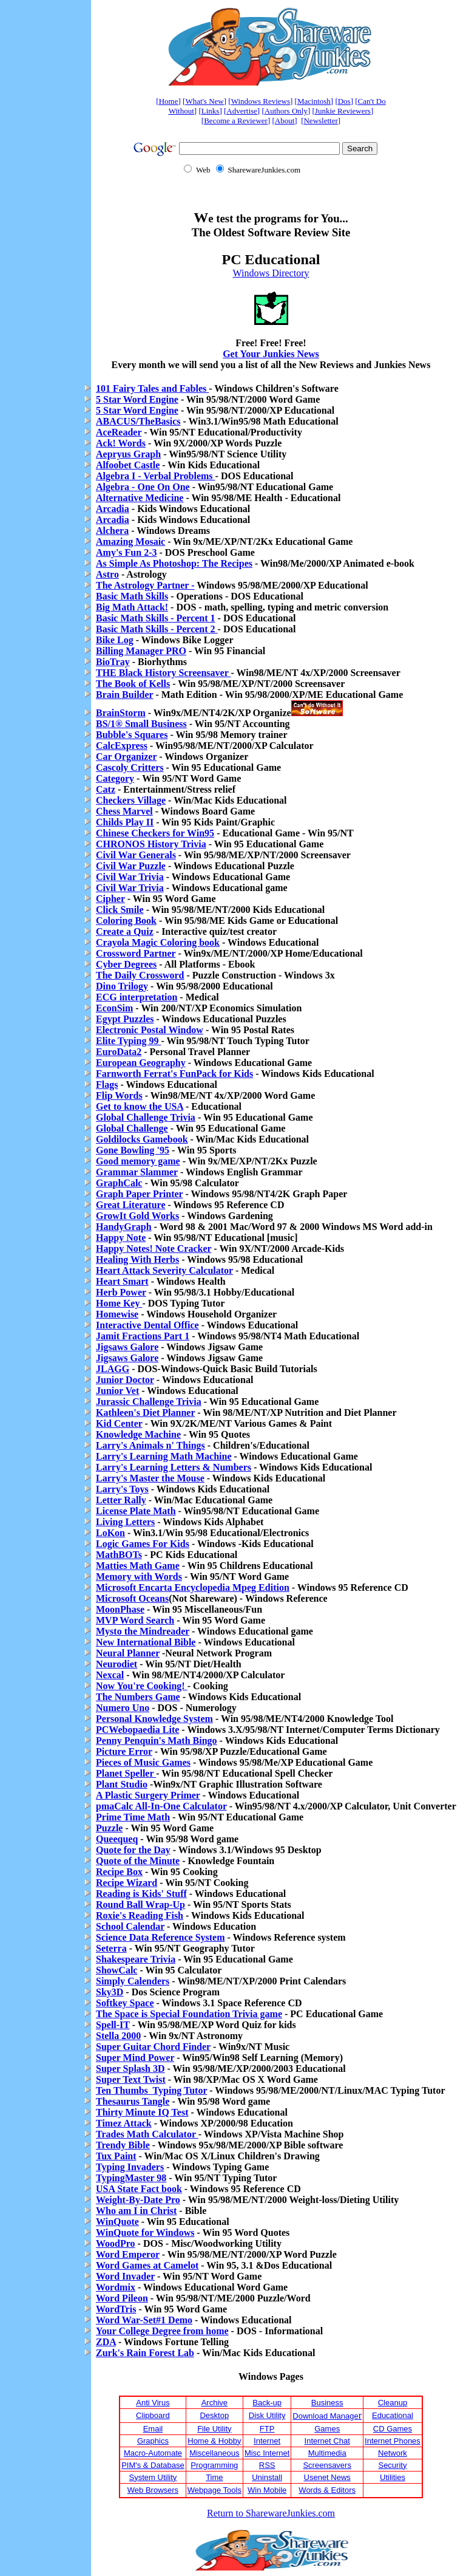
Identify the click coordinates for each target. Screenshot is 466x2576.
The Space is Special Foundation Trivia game (189, 2014)
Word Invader (125, 2276)
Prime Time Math (133, 1817)
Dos (344, 101)
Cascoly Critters (130, 767)
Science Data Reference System (160, 1937)
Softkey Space (125, 2003)
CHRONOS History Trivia (151, 844)
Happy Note (121, 1237)
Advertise (241, 110)
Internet (267, 2440)
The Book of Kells (133, 683)
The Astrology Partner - (145, 585)
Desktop (214, 2415)
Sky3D (109, 1992)
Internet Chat (327, 2440)
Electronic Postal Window (149, 1030)
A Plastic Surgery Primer (148, 1795)
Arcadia (112, 509)
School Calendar (130, 1926)
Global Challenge (132, 1128)
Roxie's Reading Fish (139, 1915)
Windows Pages (270, 2376)
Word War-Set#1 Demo (144, 2320)
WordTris (116, 2309)
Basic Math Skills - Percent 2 (157, 629)
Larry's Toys (122, 1489)
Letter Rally (121, 1500)
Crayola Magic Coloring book (158, 942)
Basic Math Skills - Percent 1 (155, 618)
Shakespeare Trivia (135, 1959)
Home (168, 101)
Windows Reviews (260, 101)
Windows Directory (271, 273)
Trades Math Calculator (147, 2134)
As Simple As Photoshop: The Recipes (174, 563)
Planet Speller (126, 1773)
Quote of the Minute (138, 1861)
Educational (392, 2415)
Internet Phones (392, 2440)
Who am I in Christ (136, 2210)
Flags (107, 1084)
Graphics (153, 2440)
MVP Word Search (135, 1620)
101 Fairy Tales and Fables (152, 388)
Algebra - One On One (143, 487)
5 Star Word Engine (137, 399)
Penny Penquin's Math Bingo (156, 1740)
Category (115, 778)
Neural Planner (128, 1653)
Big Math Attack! (132, 607)
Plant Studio (121, 1784)
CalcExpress (121, 745)
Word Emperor (128, 2254)
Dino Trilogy (122, 986)
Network (392, 2453)
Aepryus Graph (128, 454)
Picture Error (124, 1751)
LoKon (110, 1533)
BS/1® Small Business (141, 724)
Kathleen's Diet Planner (145, 1412)
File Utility (214, 2428)
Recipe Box (119, 1872)
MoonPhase (120, 1609)
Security (392, 2465)
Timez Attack (124, 2123)
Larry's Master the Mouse (150, 1478)
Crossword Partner (135, 953)
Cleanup (392, 2402)
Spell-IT (113, 2025)
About (285, 120)
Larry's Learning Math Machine (164, 1456)
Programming (214, 2465)
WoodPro (115, 2243)
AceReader (118, 432)
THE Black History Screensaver (163, 673)
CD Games (392, 2428)
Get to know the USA (139, 1106)
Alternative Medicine (139, 498)
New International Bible (145, 1642)
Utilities (392, 2477)
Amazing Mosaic (130, 541)
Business (327, 2402)
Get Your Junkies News (271, 354)
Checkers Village (131, 800)
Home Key (119, 1303)
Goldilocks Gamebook (142, 1139)
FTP (267, 2428)
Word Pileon (122, 2298)
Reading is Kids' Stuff (141, 1893)
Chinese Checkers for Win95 (155, 833)
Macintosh (314, 101)
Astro (107, 574)
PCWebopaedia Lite (137, 1729)
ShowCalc (116, 1970)
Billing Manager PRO (141, 651)
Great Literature (130, 1205)
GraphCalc (119, 1183)
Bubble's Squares (131, 734)
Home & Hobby (214, 2440)
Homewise (117, 1314)
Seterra (111, 1948)
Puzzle (109, 1828)
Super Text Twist (131, 2079)
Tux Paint (116, 2156)
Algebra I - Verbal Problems (155, 476)
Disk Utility (267, 2415)
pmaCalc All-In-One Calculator (161, 1806)
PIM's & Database (152, 2465)
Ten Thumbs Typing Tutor (151, 2090)
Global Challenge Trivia (145, 1117)
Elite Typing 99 (128, 1041)
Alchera (112, 530)
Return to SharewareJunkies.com (271, 2513)
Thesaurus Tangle (132, 2101)
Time (214, 2477)
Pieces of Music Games (143, 1762)
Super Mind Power (135, 2057)
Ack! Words (121, 443)
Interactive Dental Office (147, 1325)
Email (153, 2428)
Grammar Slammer (137, 1172)
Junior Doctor (125, 1380)
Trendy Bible (123, 2145)
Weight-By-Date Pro (138, 2200)
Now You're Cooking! (141, 1686)
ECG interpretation (136, 997)
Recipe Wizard (126, 1882)
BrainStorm (121, 713)
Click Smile (120, 909)
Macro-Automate (153, 2453)
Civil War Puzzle (131, 866)
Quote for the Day (133, 1850)
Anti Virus (152, 2402)
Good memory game (138, 1161)
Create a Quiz (125, 931)
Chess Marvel (124, 811)
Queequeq (117, 1839)
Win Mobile (267, 2490)
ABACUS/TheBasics (138, 421)
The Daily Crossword (140, 975)
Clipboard (153, 2415)
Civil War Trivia (130, 877)
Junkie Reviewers (343, 110)
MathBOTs (119, 1554)
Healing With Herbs (137, 1259)
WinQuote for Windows (145, 2232)
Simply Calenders (132, 1981)
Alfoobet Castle (128, 465)
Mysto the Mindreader (142, 1631)
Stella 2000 (118, 2036)
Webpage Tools (214, 2490)
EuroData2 (118, 1052)
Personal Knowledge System (154, 1718)
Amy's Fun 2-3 (126, 552)
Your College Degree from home (162, 2331)
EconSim (114, 1008)
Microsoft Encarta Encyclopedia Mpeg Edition (192, 1587)
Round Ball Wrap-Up (140, 1904)
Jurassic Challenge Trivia (148, 1401)
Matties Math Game (138, 1565)
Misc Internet (267, 2453)
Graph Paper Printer (139, 1194)
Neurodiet (116, 1664)
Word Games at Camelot (147, 2265)
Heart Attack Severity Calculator (164, 1270)
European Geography (141, 1062)
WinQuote (117, 2221)
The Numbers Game (138, 1697)
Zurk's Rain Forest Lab (145, 2353)
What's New (204, 101)
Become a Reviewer (236, 120)
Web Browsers (152, 2490)
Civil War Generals (136, 855)
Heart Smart (122, 1281)
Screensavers (327, 2465)
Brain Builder (124, 694)
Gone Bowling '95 (132, 1150)
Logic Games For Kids (142, 1544)
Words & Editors (327, 2490)
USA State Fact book (139, 2189)
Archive (214, 2402)
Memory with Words (139, 1576)
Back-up (267, 2402)
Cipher (110, 898)
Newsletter (320, 120)
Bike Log (114, 640)
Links (210, 110)
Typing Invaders (130, 2167)
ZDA (106, 2342)
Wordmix (115, 2287)
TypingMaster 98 (131, 2178)
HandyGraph (124, 1226)
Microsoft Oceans (132, 1598)
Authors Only (286, 110)
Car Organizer (126, 756)
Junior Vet (117, 1390)
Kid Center (119, 1423)
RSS (267, 2465)
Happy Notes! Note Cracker (153, 1248)
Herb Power (121, 1292)
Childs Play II (125, 822)
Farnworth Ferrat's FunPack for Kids (174, 1073)
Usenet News (327, 2477)
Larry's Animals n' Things (150, 1445)
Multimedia (327, 2453)
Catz (105, 789)
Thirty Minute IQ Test (142, 2112)
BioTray (113, 662)
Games (327, 2428)
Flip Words (119, 1095)
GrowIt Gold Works (137, 1216)
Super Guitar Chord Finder (153, 2046)
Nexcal (110, 1675)
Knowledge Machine (138, 1434)
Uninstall (267, 2477)
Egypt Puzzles (125, 1019)
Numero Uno (122, 1708)
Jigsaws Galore (127, 1347)
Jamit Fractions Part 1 (142, 1336)
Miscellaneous (214, 2453)
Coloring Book (126, 920)
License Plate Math (136, 1511)
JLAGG (112, 1369)
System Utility (153, 2477)
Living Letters (125, 1522)
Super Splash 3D (130, 2068)
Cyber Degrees (126, 964)
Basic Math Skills (132, 596)
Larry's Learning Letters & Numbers (173, 1467)
